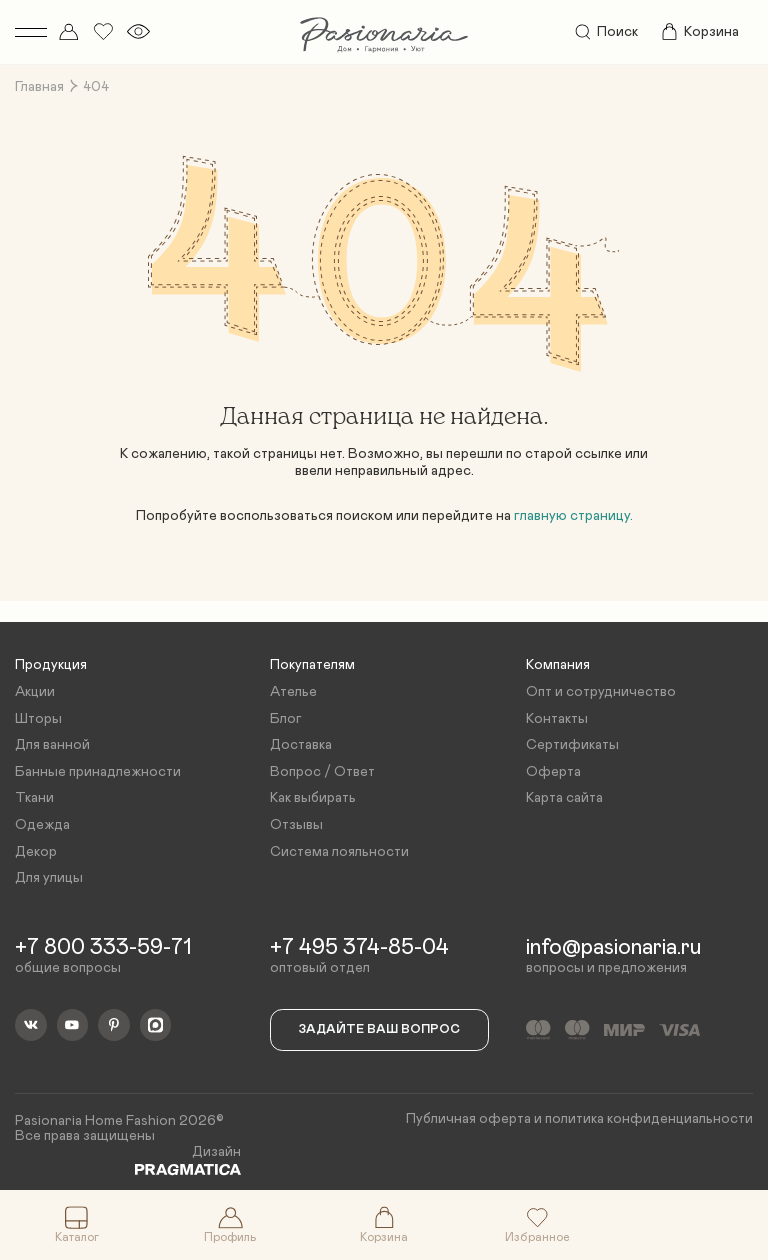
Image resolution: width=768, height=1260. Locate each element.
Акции (35, 692)
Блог (286, 719)
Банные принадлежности (98, 772)
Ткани (34, 798)
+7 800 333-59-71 (103, 948)
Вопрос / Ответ (322, 772)
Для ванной (52, 745)
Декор (36, 852)
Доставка (301, 745)
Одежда (42, 825)
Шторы (38, 719)
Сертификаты (572, 745)
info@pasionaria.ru (613, 948)
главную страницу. (573, 516)
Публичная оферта (468, 1119)
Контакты (557, 719)
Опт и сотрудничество (601, 692)
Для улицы (49, 878)
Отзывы (296, 825)
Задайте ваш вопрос (379, 1029)
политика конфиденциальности (649, 1119)
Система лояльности (339, 852)
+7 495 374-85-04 (359, 948)
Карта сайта (564, 798)
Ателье (293, 692)
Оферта (553, 772)
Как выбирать (313, 798)
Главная (39, 87)
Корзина (699, 32)
